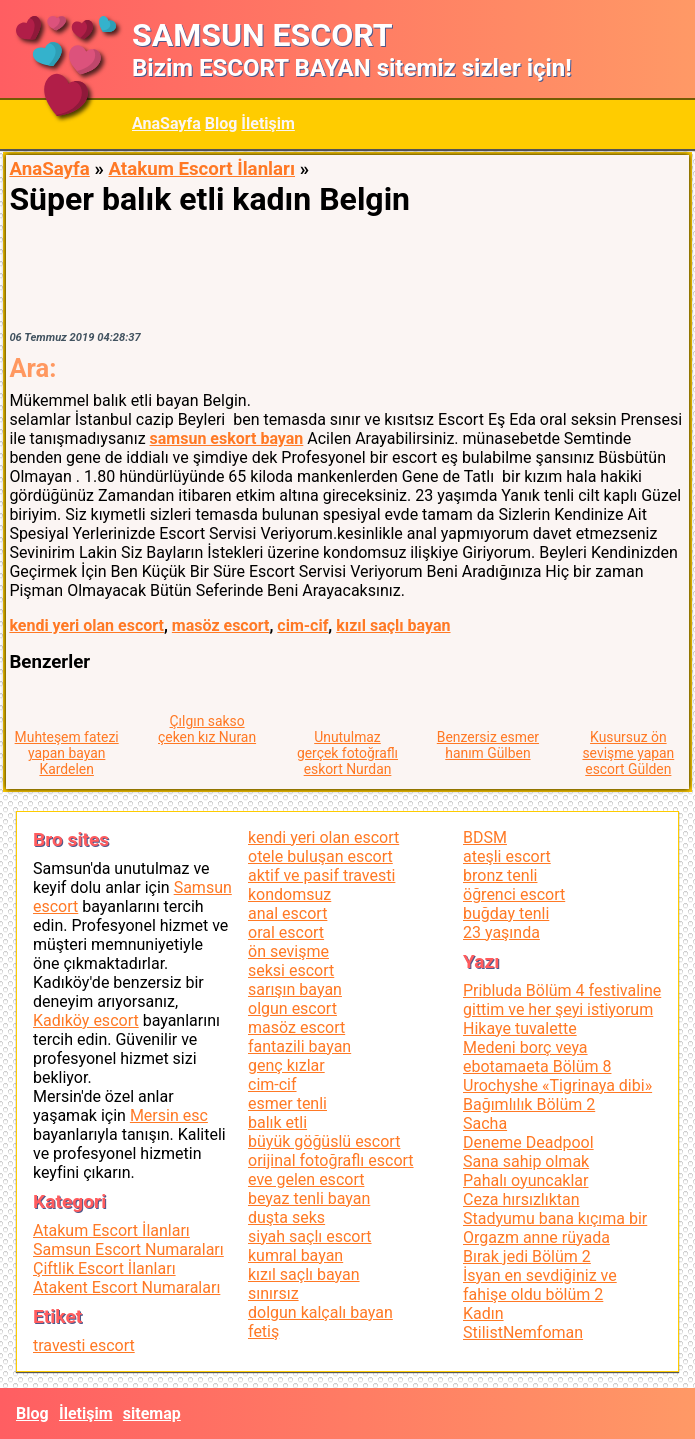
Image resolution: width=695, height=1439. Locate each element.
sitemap (152, 1413)
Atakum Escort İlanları (201, 169)
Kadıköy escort (86, 1020)
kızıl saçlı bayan (393, 625)
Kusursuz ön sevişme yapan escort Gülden (628, 753)
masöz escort (221, 625)
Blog (221, 123)
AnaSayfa (166, 123)
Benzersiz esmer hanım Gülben (488, 745)
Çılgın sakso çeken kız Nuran (207, 729)
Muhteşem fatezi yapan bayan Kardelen (67, 753)
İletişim (268, 123)
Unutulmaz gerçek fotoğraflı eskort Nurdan (347, 753)
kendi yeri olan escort (86, 625)
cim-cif (302, 625)
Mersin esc (169, 1115)
